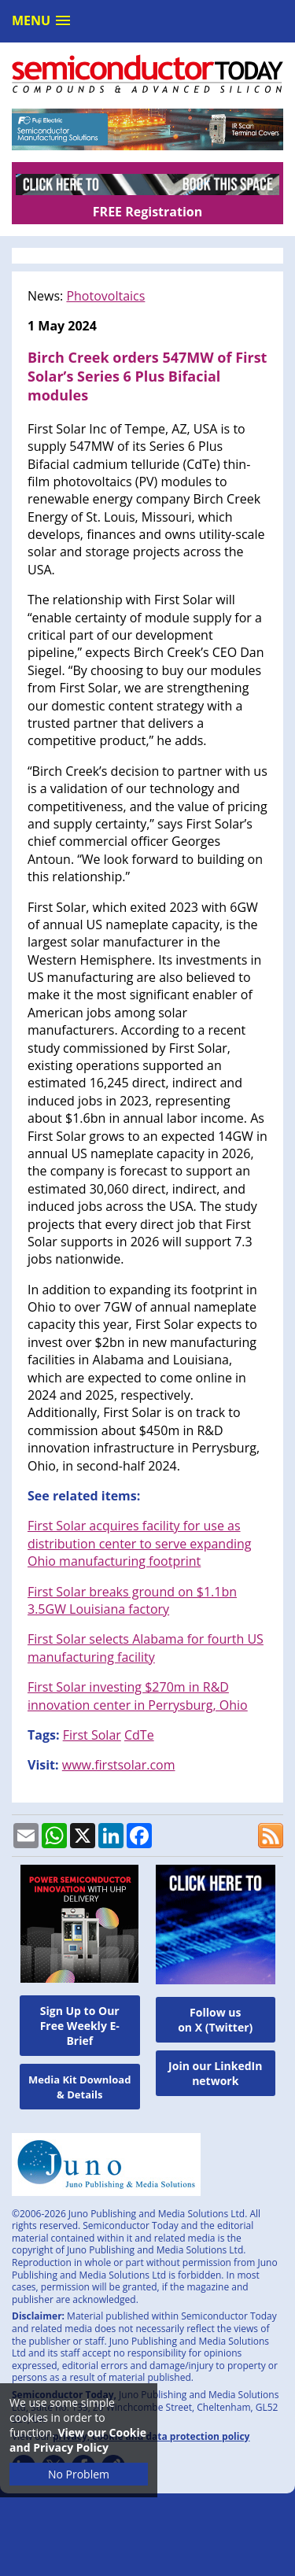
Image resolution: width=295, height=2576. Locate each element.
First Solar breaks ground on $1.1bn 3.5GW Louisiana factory (132, 1600)
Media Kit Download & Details (79, 2087)
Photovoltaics (105, 295)
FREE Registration (147, 211)
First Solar (92, 1735)
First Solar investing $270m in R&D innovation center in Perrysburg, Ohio (138, 1695)
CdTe (139, 1735)
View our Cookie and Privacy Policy (77, 2440)
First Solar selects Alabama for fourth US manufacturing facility (146, 1647)
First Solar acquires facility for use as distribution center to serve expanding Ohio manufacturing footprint (139, 1543)
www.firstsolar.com (118, 1764)
